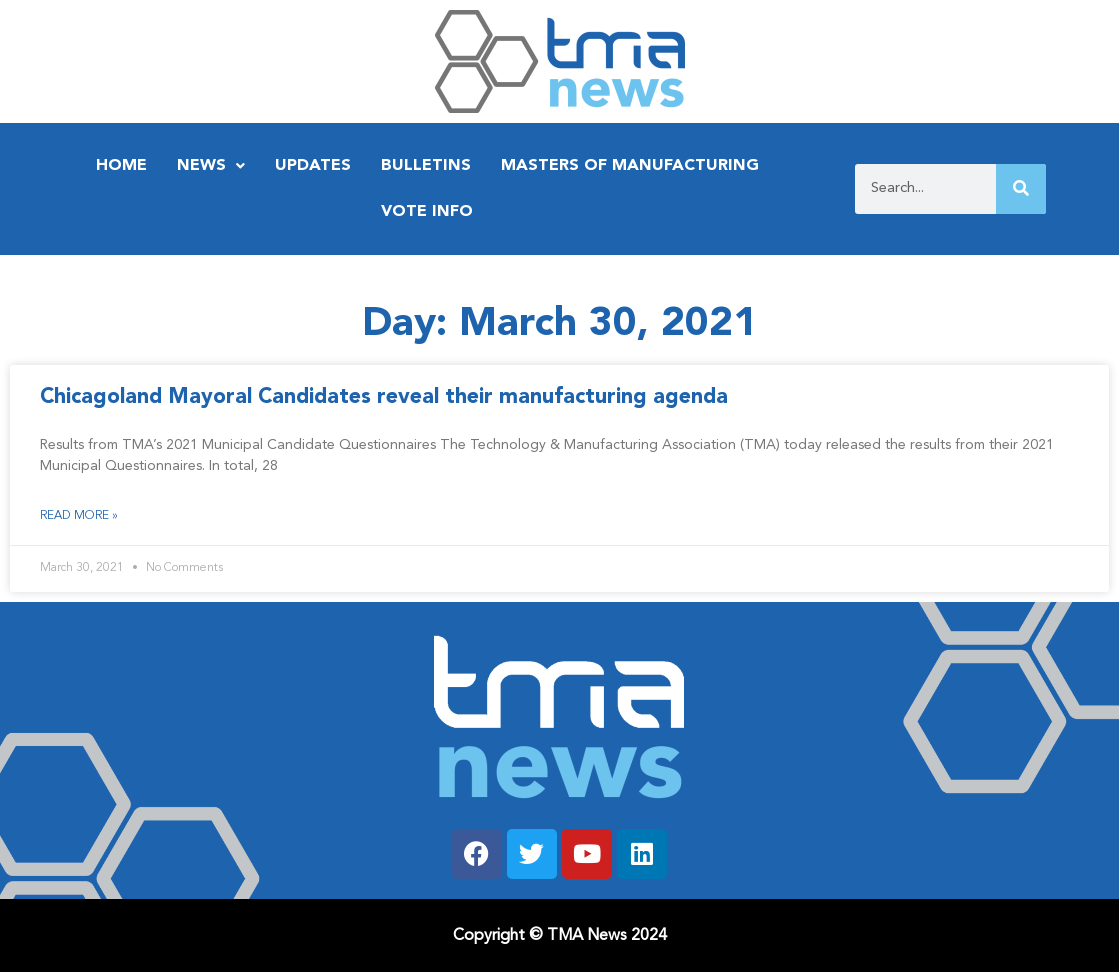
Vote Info (427, 212)
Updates (313, 166)
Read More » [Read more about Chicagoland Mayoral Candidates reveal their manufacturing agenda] (79, 516)
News (211, 166)
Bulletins (426, 166)
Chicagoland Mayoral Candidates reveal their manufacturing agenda (384, 397)
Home (121, 166)
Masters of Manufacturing (630, 166)
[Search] (1021, 189)
